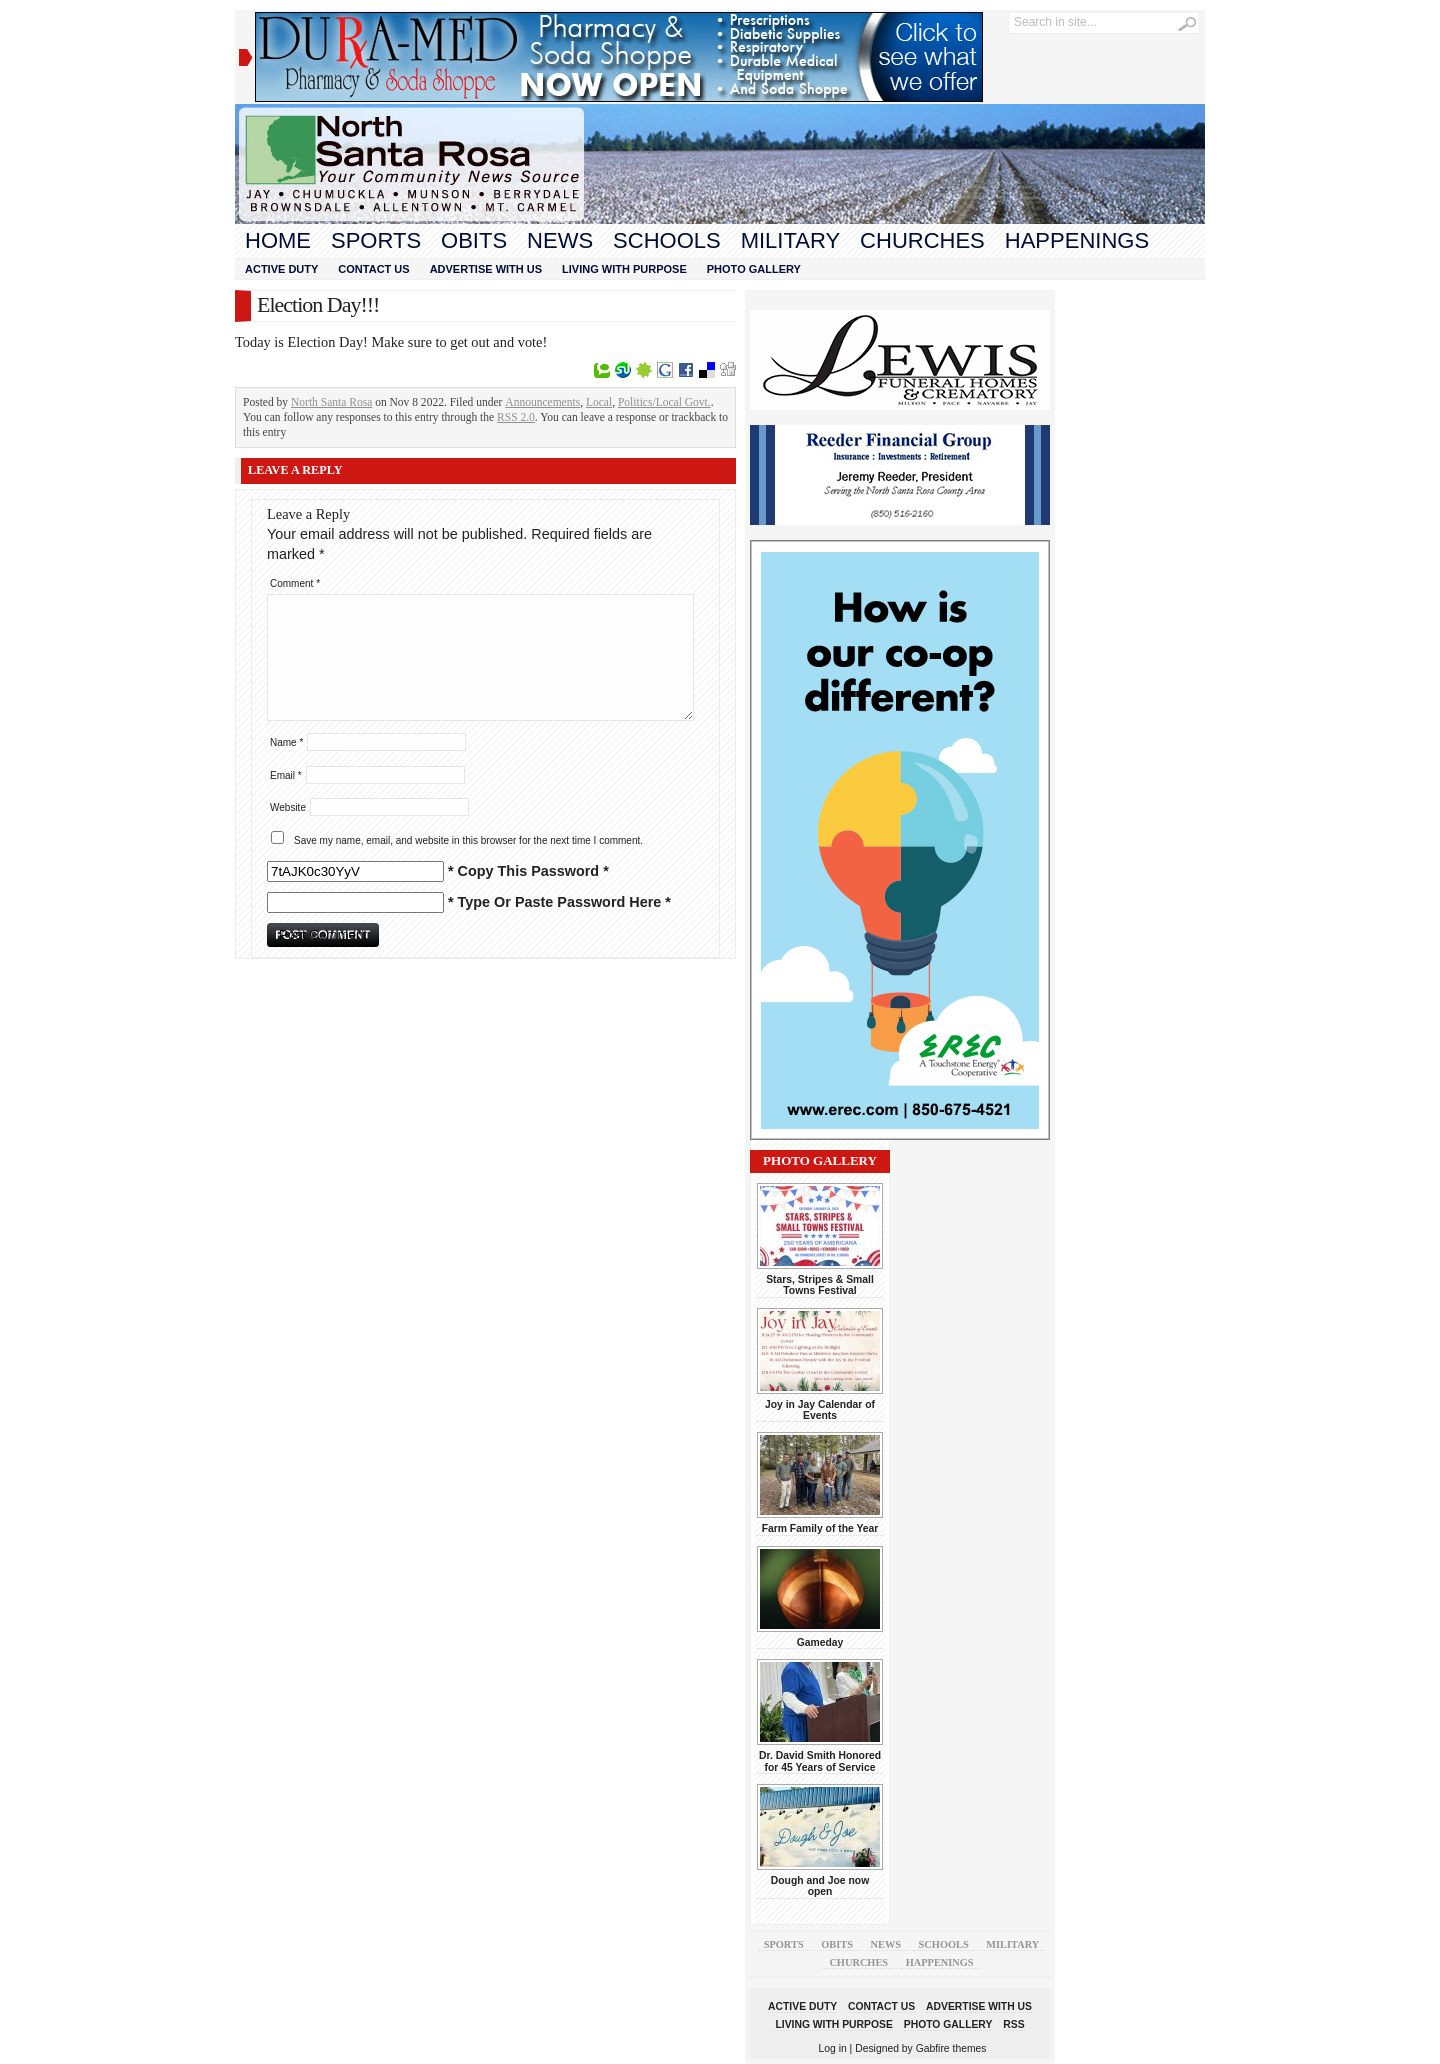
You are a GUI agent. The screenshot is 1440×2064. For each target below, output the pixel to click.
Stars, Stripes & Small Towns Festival (820, 1285)
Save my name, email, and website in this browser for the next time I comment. (468, 840)
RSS (1013, 2024)
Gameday (820, 1642)
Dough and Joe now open (820, 1886)
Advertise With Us (486, 269)
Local (599, 402)
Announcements (542, 402)
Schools (667, 240)
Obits (474, 240)
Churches (922, 240)
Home (278, 240)
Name (286, 742)
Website (288, 807)
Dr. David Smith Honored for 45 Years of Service (820, 1761)
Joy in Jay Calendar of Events (820, 1410)
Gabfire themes (951, 2048)
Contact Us (373, 269)
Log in (833, 2048)
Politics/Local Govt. (664, 402)
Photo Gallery (754, 269)
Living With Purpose (624, 269)
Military (790, 240)
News (560, 240)
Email (286, 775)
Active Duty (281, 269)
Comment (295, 583)
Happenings (1077, 240)
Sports (376, 240)
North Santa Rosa (331, 402)
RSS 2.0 (516, 417)
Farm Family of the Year (820, 1528)
